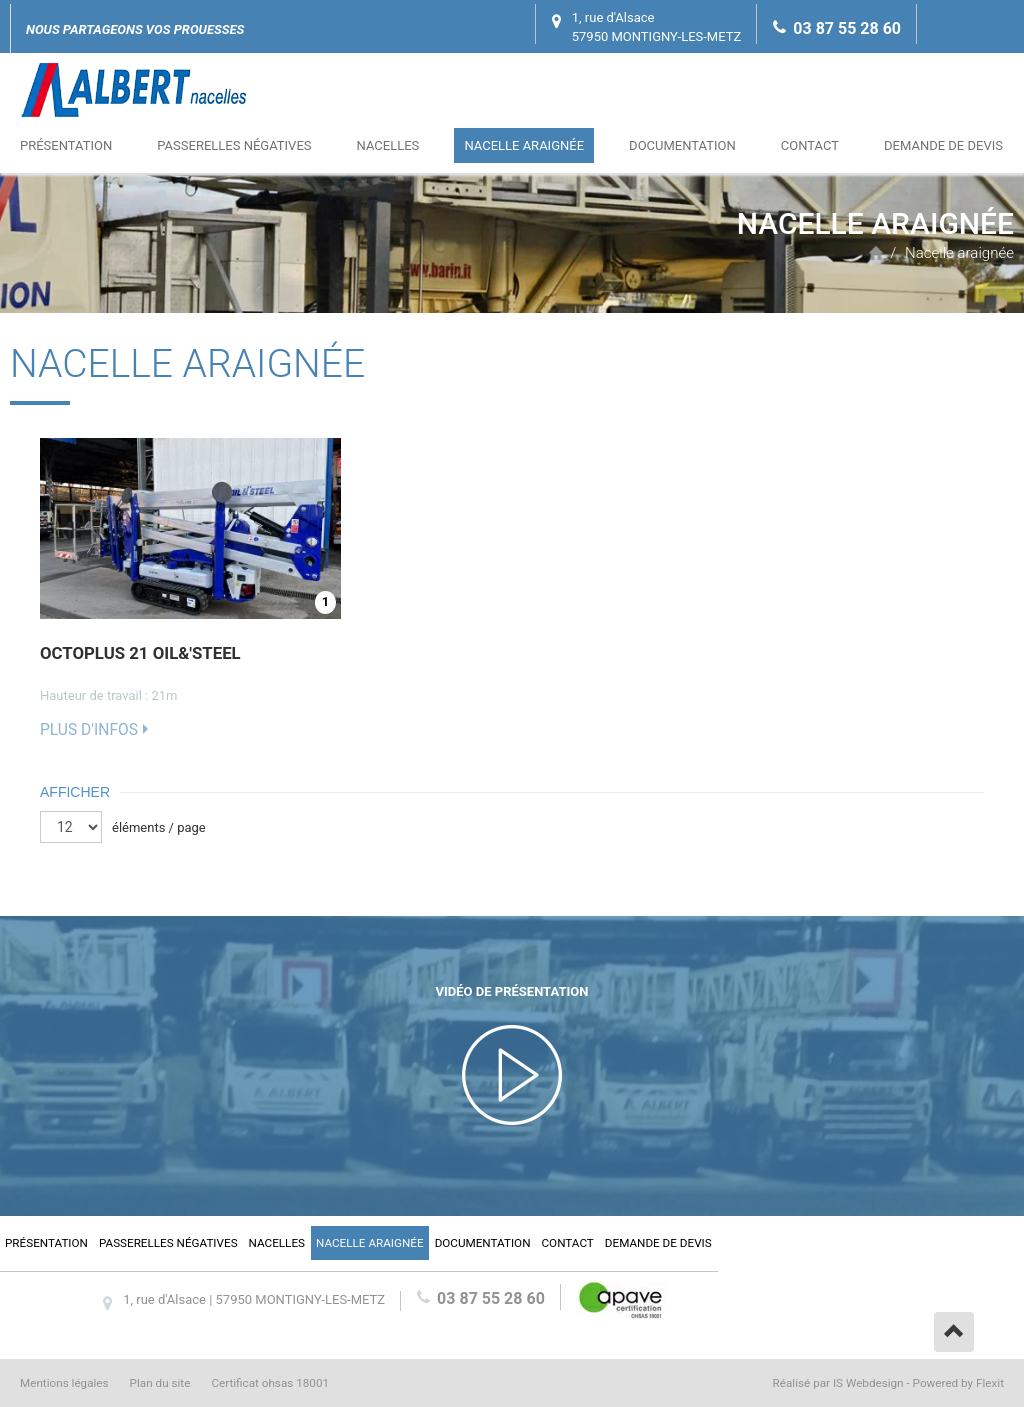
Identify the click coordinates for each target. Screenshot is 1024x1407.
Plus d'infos (89, 730)
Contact (810, 145)
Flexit (990, 1383)
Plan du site (160, 1383)
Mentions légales (64, 1383)
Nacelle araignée (524, 145)
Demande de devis (943, 145)
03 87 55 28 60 (847, 28)
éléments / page (159, 827)
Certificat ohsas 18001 (270, 1383)
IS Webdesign (868, 1383)
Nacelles (388, 145)
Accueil (876, 253)
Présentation (66, 145)
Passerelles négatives (234, 145)
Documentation (682, 145)
